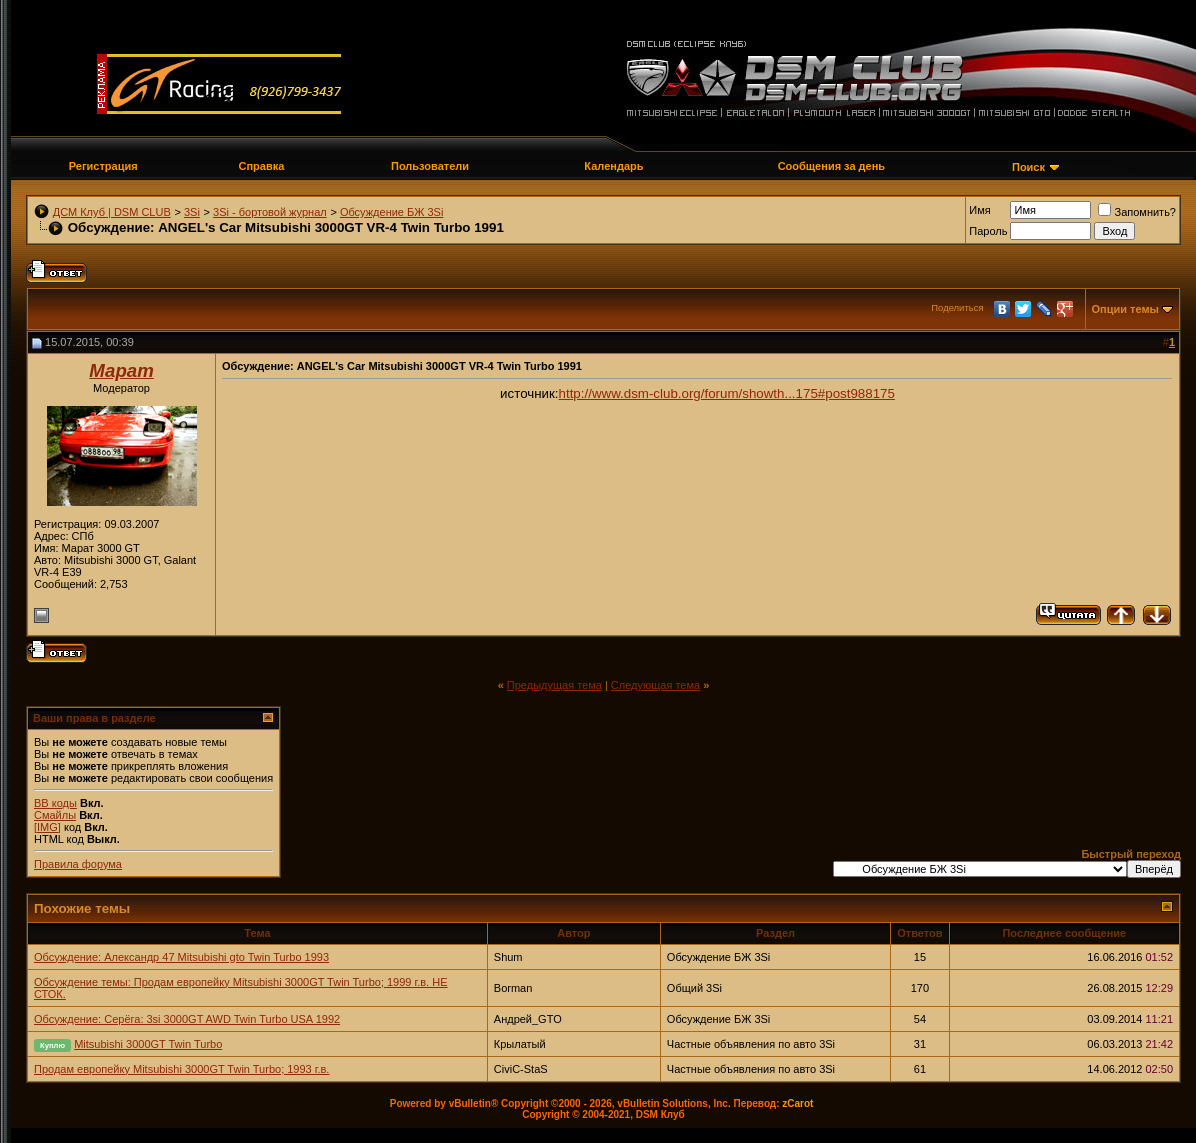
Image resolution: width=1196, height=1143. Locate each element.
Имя (979, 210)
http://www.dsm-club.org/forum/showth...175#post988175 (727, 393)
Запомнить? (1137, 212)
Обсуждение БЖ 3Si (391, 212)
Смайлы (55, 815)
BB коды (55, 803)
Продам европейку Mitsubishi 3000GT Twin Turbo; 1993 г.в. (181, 1069)
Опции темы (1125, 309)
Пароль (988, 231)
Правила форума (78, 864)
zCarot (797, 1103)
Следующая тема (655, 685)
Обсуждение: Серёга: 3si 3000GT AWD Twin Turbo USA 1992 (187, 1019)
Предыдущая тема (554, 685)
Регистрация (103, 166)
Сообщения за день (831, 166)
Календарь (613, 166)
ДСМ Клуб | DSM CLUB (112, 212)
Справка (261, 166)
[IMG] (47, 827)
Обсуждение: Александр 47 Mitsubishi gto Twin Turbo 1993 (181, 957)
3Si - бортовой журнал (270, 212)
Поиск (1028, 167)
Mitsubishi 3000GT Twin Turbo (148, 1044)
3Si (192, 212)
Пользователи (430, 166)
